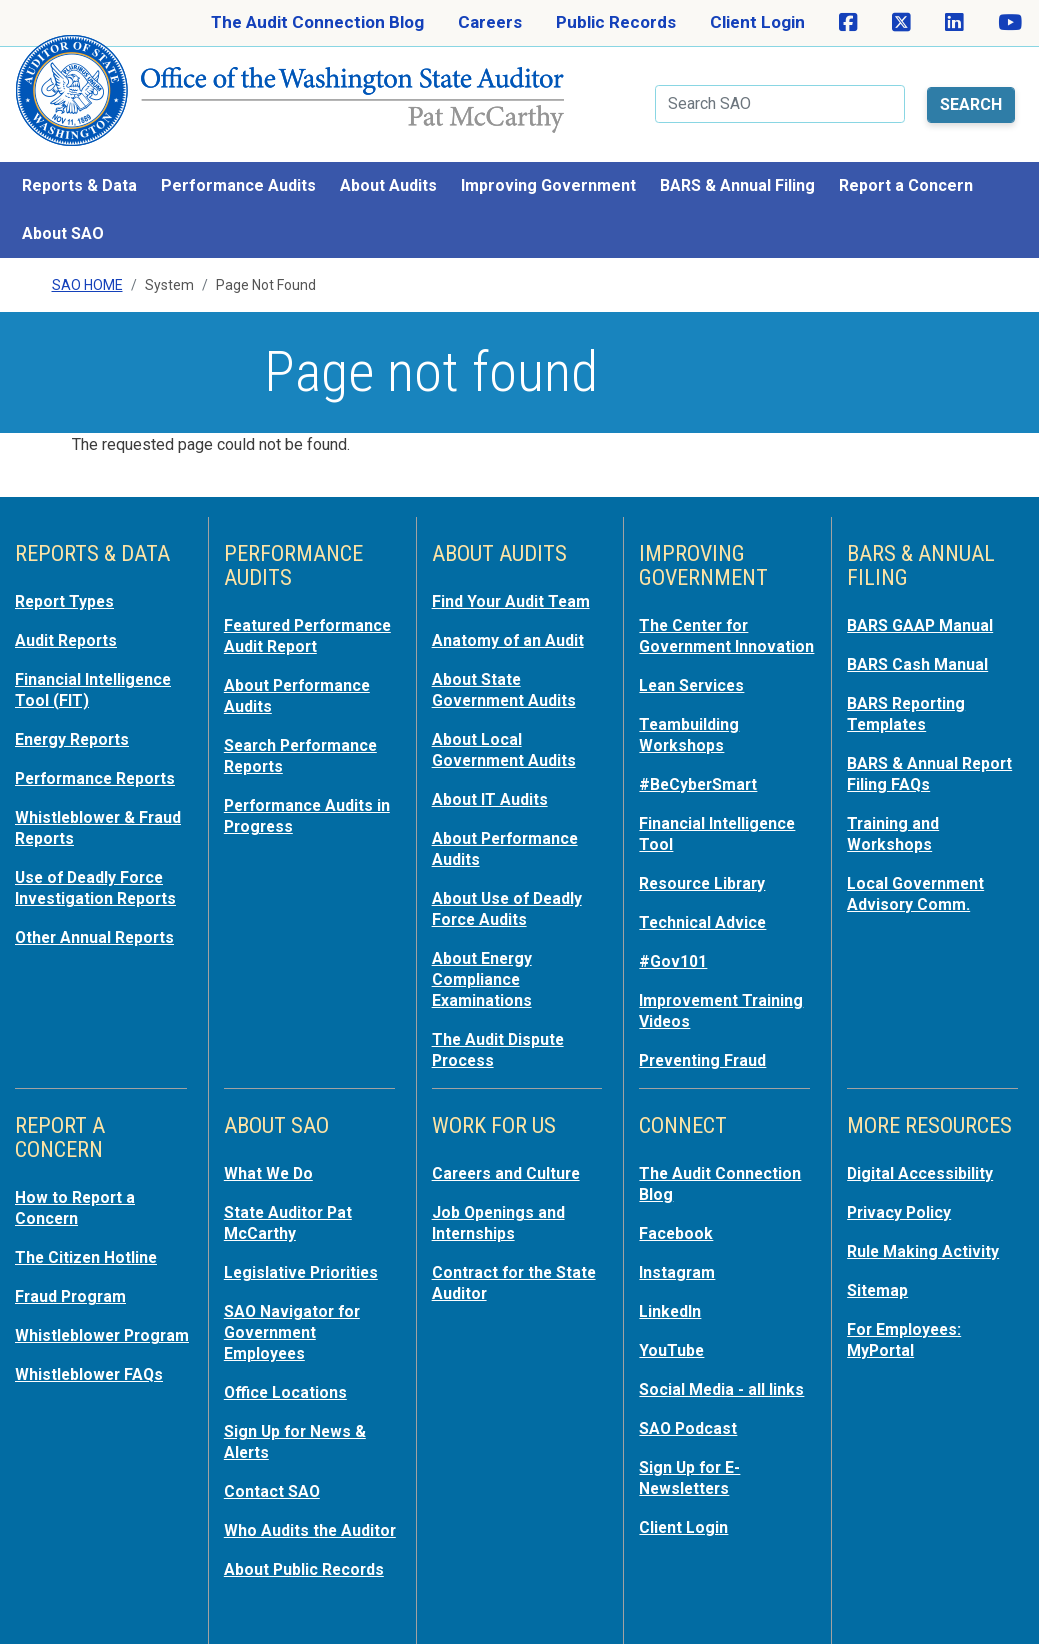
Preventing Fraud (708, 1044)
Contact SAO (275, 1464)
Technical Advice (706, 910)
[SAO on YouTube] (1010, 23)
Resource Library (707, 872)
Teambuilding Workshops (692, 728)
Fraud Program (74, 1276)
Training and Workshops (895, 804)
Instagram (679, 1252)
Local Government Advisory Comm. (920, 862)
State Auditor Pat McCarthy (293, 1204)
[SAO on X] (901, 23)
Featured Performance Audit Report (300, 622)
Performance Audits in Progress (304, 806)
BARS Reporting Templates (910, 688)
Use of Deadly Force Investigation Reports (101, 856)
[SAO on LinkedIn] (954, 23)
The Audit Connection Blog (317, 22)
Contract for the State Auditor (497, 1262)
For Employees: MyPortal (908, 1318)
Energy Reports (77, 712)
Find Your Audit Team (516, 578)
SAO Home (87, 261)
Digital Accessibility (924, 1156)
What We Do (271, 1156)
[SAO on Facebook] (848, 23)
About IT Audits (493, 770)
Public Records (616, 22)
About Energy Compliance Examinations (486, 944)
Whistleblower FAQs (93, 1372)
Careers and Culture (512, 1156)
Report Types (68, 578)
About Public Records (310, 1560)
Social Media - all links (725, 1366)
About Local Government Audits (509, 722)
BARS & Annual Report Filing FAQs (919, 746)
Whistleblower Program (71, 1324)
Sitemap (880, 1270)
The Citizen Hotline (91, 1238)
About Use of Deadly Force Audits (512, 876)
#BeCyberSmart (703, 776)
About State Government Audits (509, 664)
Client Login (757, 22)
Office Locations (289, 1368)
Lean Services (695, 680)
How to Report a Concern (78, 1190)
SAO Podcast (691, 1404)
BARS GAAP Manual (924, 602)
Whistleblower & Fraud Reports (79, 798)
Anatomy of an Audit (512, 616)
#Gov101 (675, 948)
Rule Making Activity (927, 1232)
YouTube (673, 1328)
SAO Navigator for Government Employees (295, 1310)
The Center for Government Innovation (698, 622)
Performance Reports (102, 750)
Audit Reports (70, 616)
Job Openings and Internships (503, 1204)
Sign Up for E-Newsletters (693, 1452)
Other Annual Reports (101, 904)
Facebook (678, 1214)
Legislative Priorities (305, 1252)
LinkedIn (673, 1290)
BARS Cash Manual (921, 640)
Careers (490, 22)
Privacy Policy (902, 1194)
